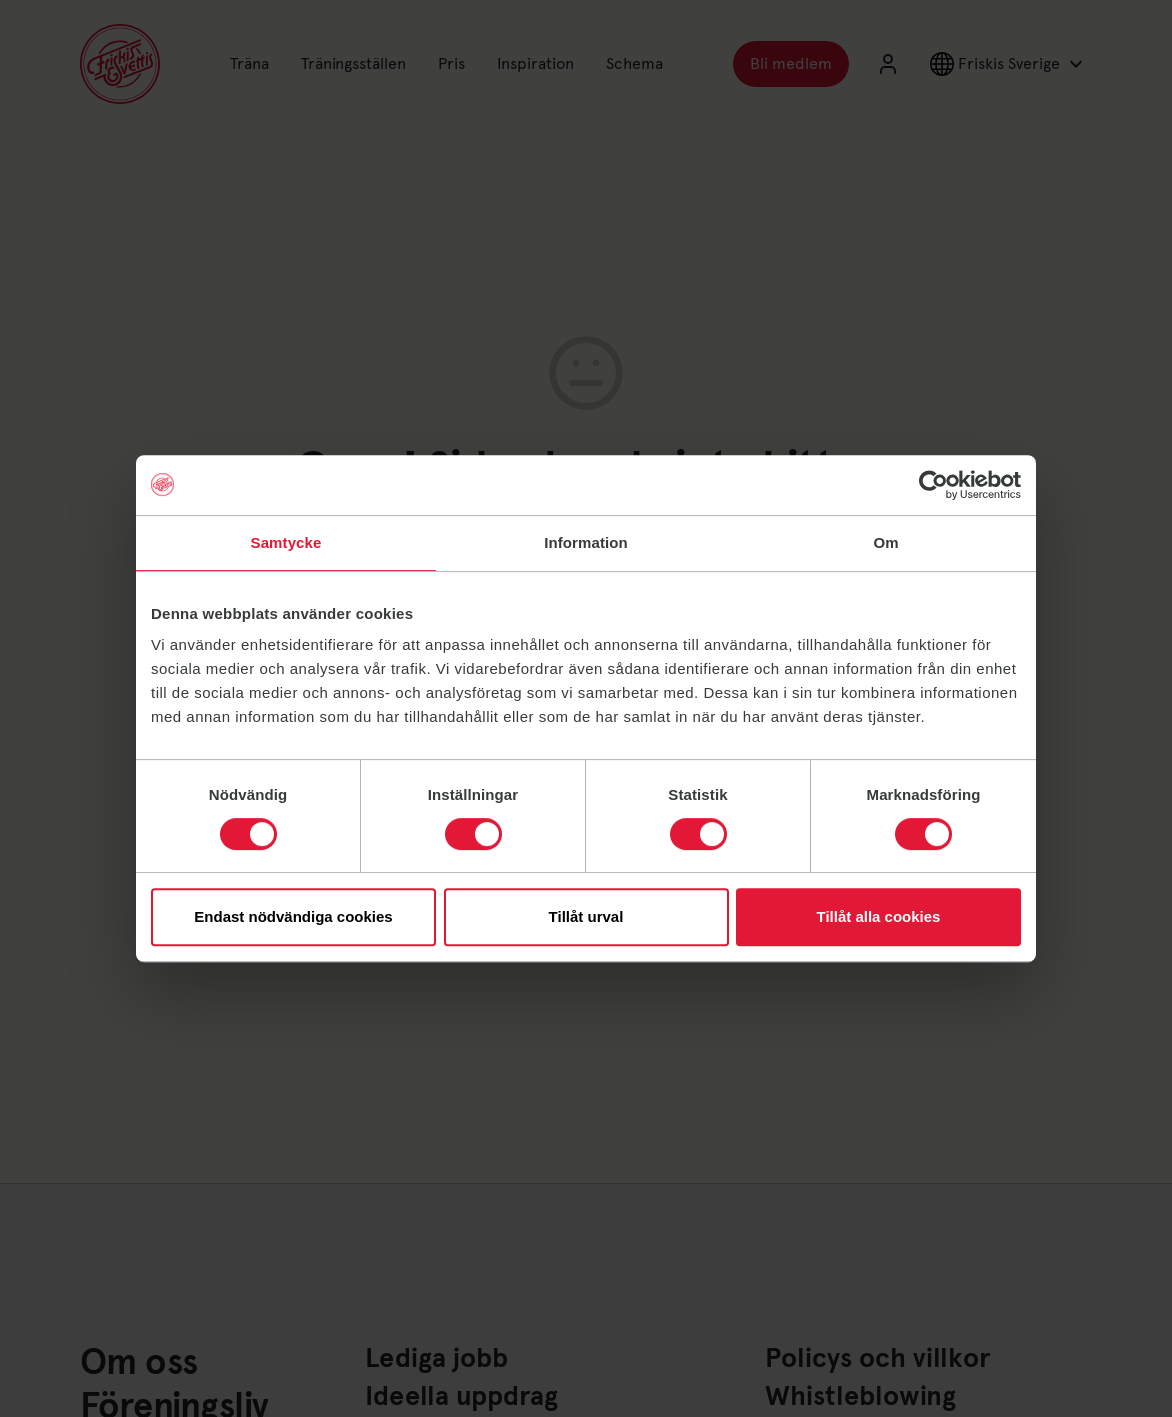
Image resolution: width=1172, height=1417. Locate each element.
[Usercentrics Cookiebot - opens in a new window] (933, 485)
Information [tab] (586, 542)
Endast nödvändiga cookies (293, 916)
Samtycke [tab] (286, 542)
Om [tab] (885, 542)
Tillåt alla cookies (879, 916)
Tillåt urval (586, 916)
